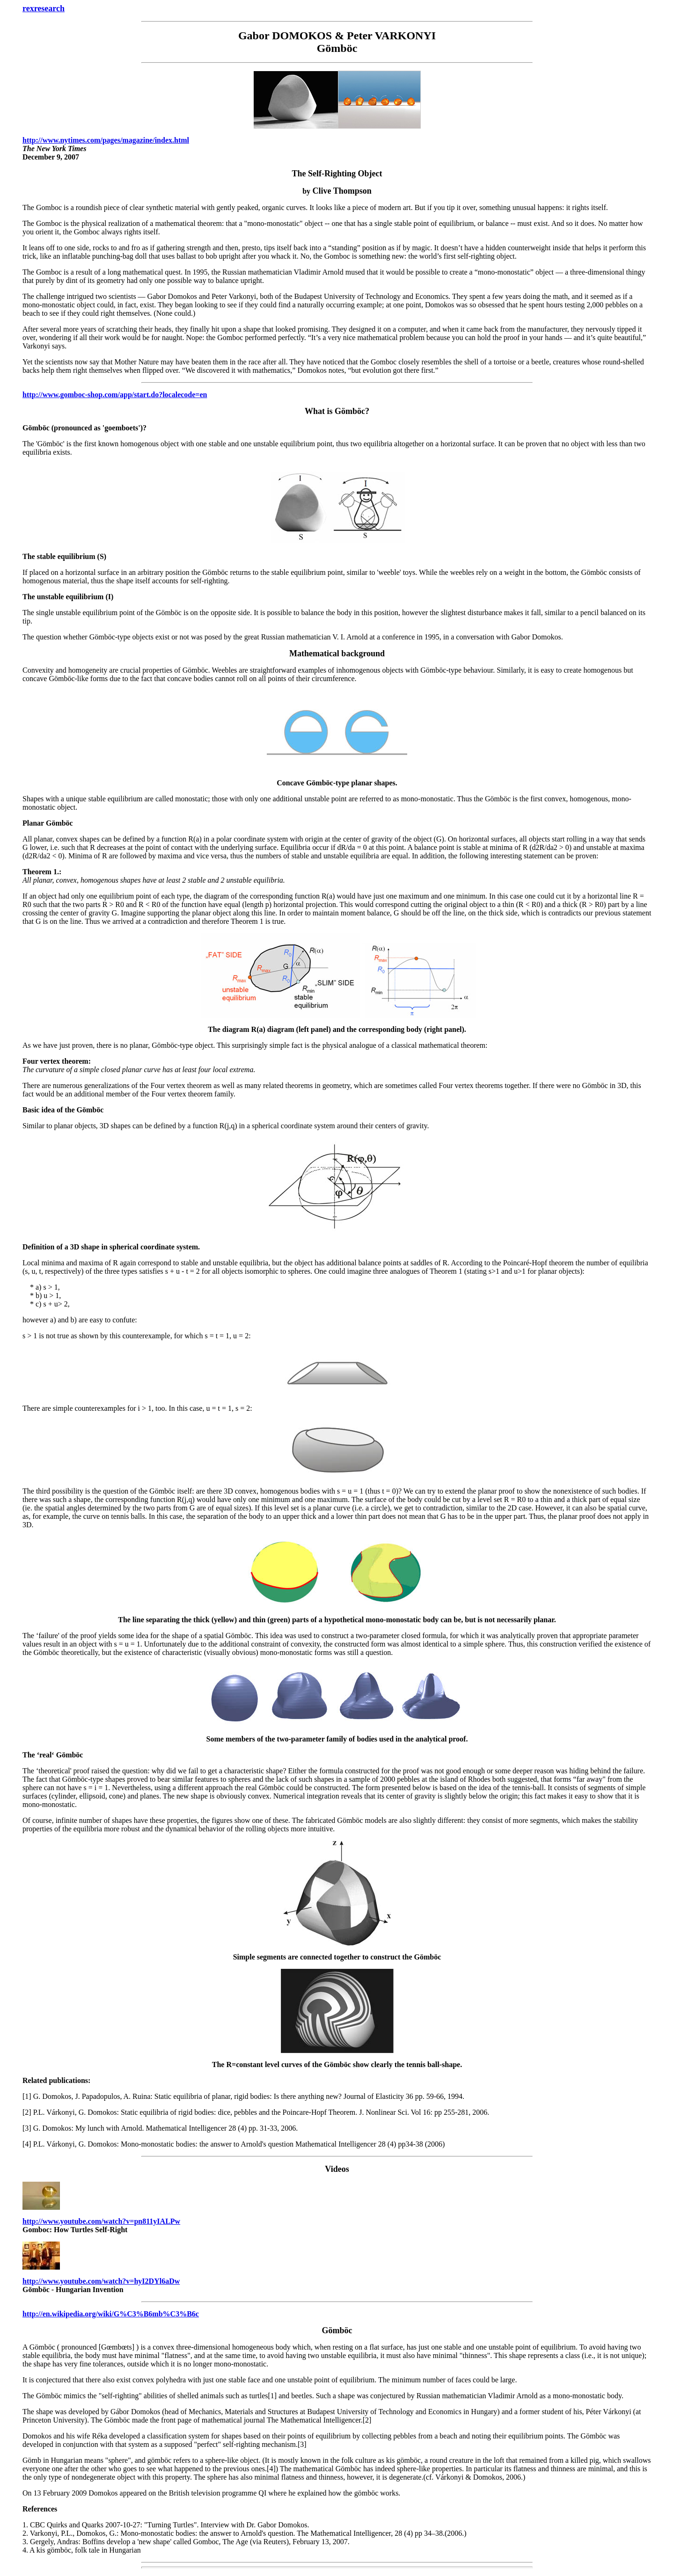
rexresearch (43, 8)
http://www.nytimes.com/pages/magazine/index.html (105, 140)
